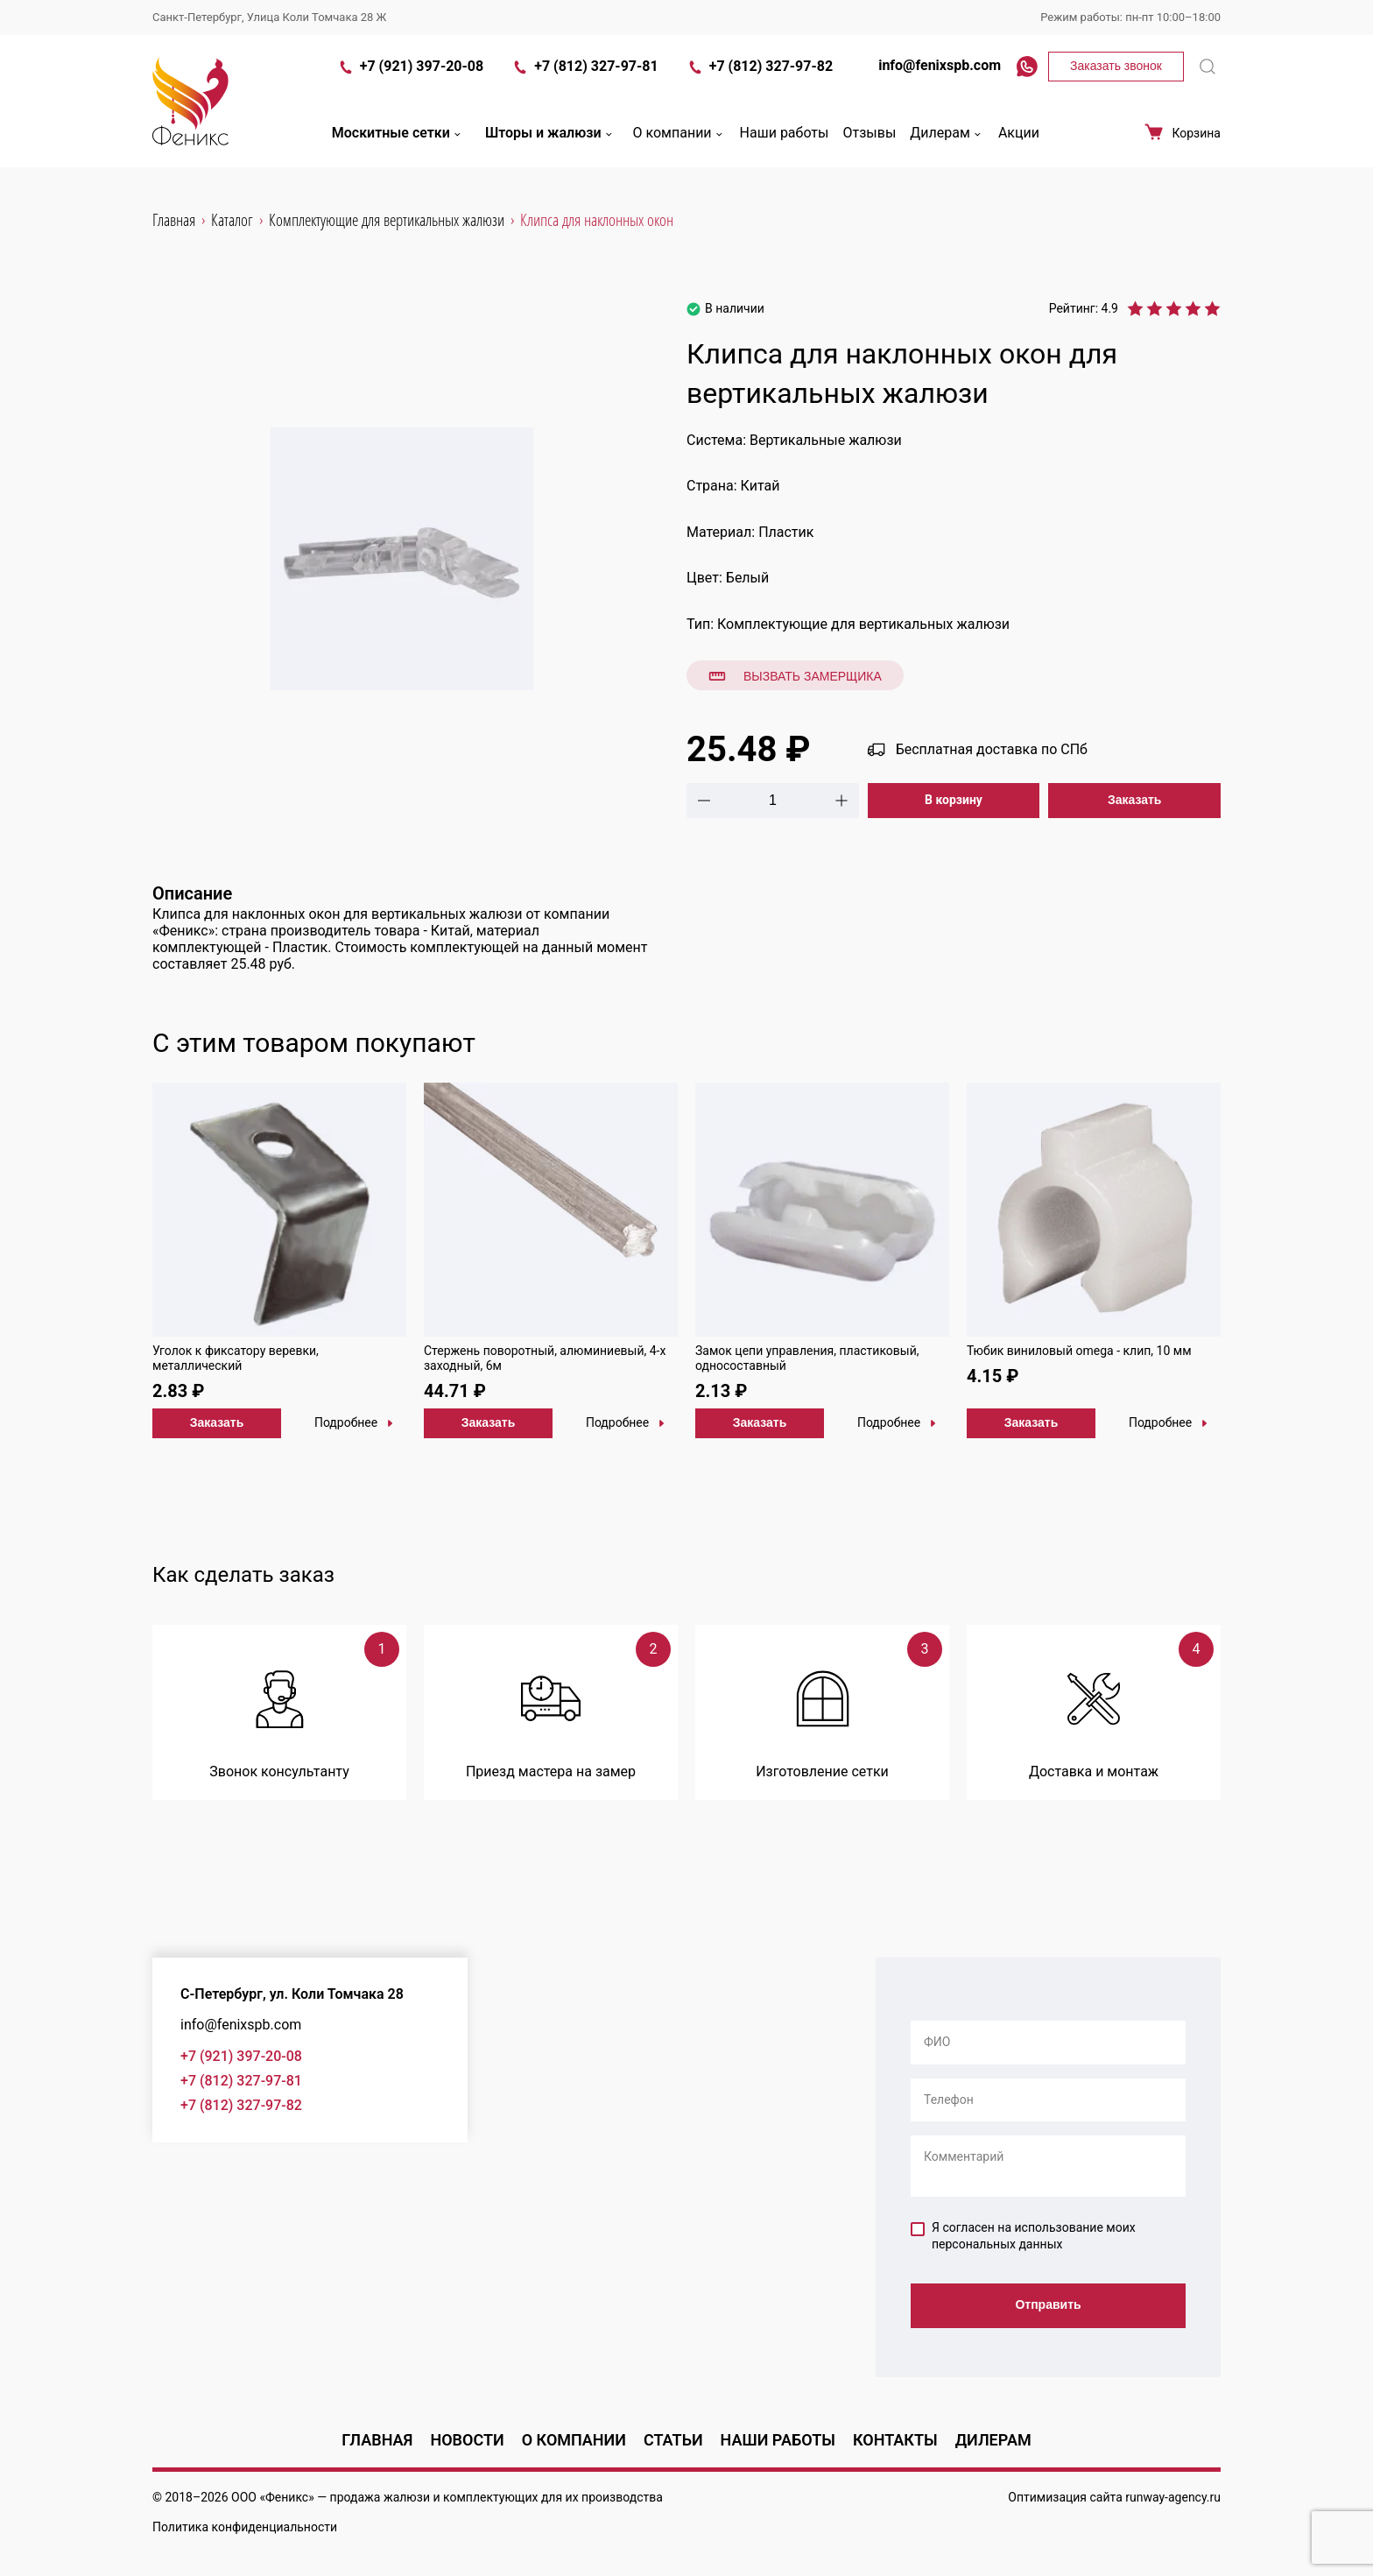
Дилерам (947, 143)
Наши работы (784, 143)
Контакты (895, 2440)
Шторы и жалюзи (550, 143)
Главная (376, 2440)
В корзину (953, 800)
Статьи (673, 2440)
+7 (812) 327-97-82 (759, 77)
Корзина (1182, 142)
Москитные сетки (398, 143)
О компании (679, 143)
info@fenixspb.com (931, 75)
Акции (1018, 143)
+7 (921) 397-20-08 (410, 77)
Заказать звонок (1116, 75)
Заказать (1135, 800)
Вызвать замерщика (795, 676)
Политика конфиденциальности (244, 2527)
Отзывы (869, 143)
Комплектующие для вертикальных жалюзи (863, 624)
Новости (466, 2440)
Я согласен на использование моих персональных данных (1023, 2236)
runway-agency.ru (1173, 2497)
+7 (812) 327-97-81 (584, 77)
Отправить (1048, 2306)
